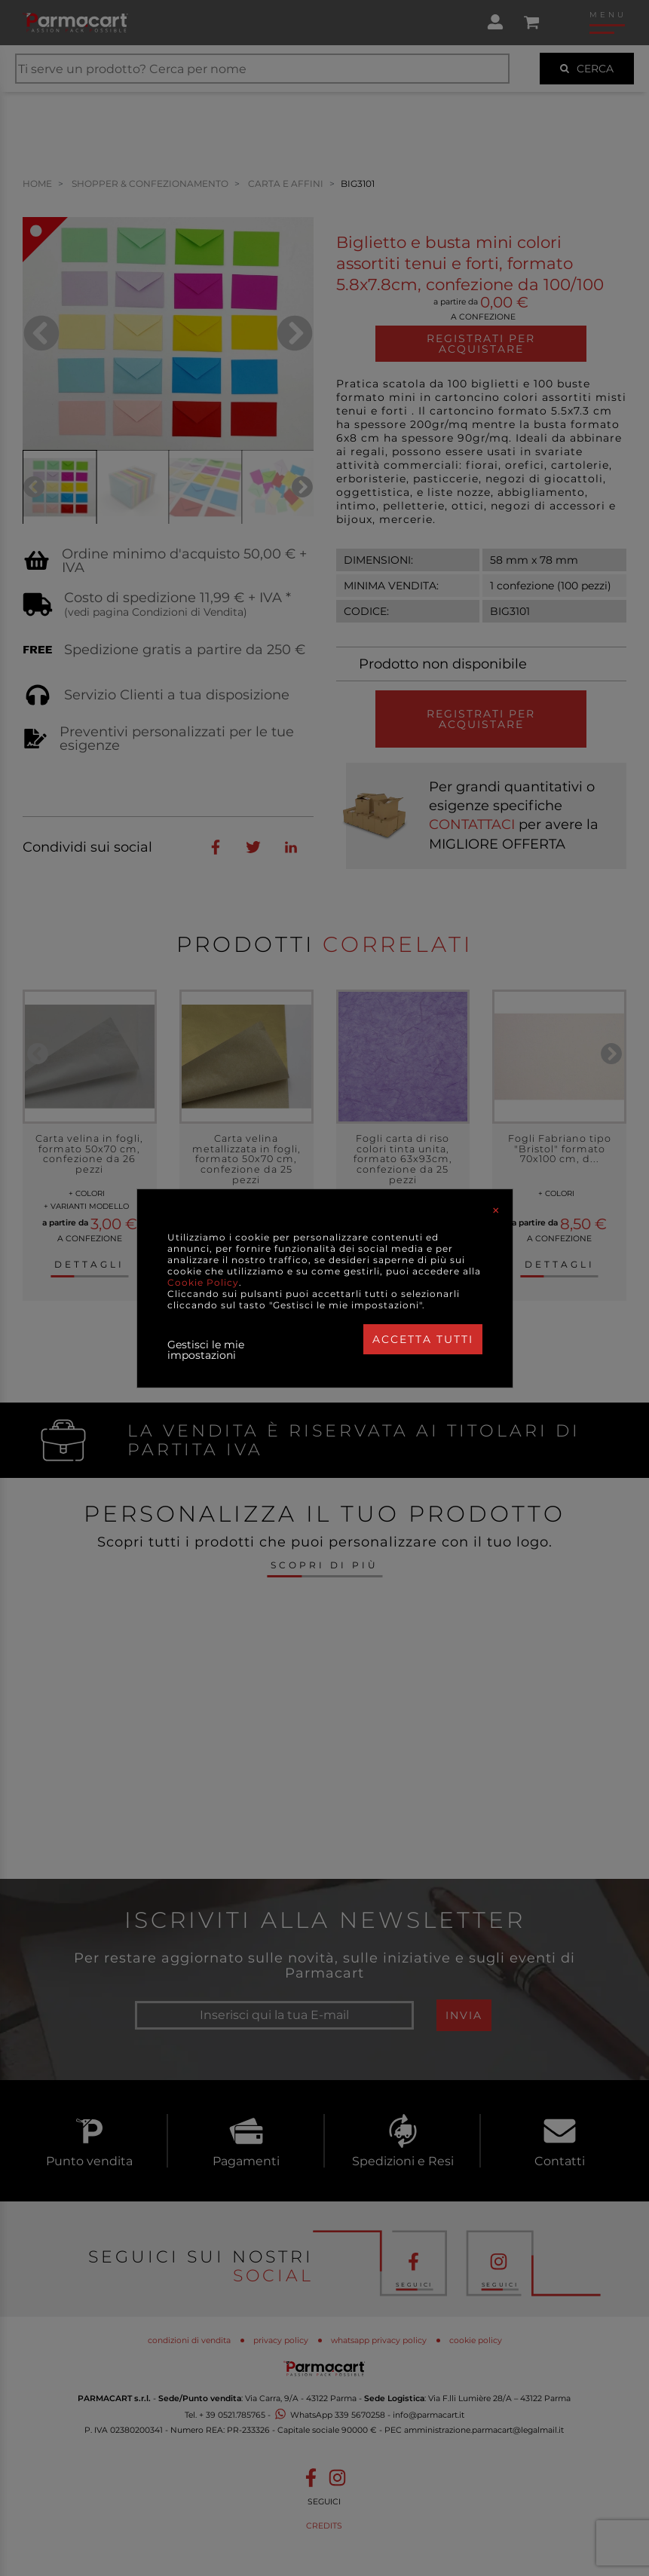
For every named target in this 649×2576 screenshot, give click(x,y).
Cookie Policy (203, 1282)
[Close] (496, 1210)
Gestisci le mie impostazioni (205, 1349)
